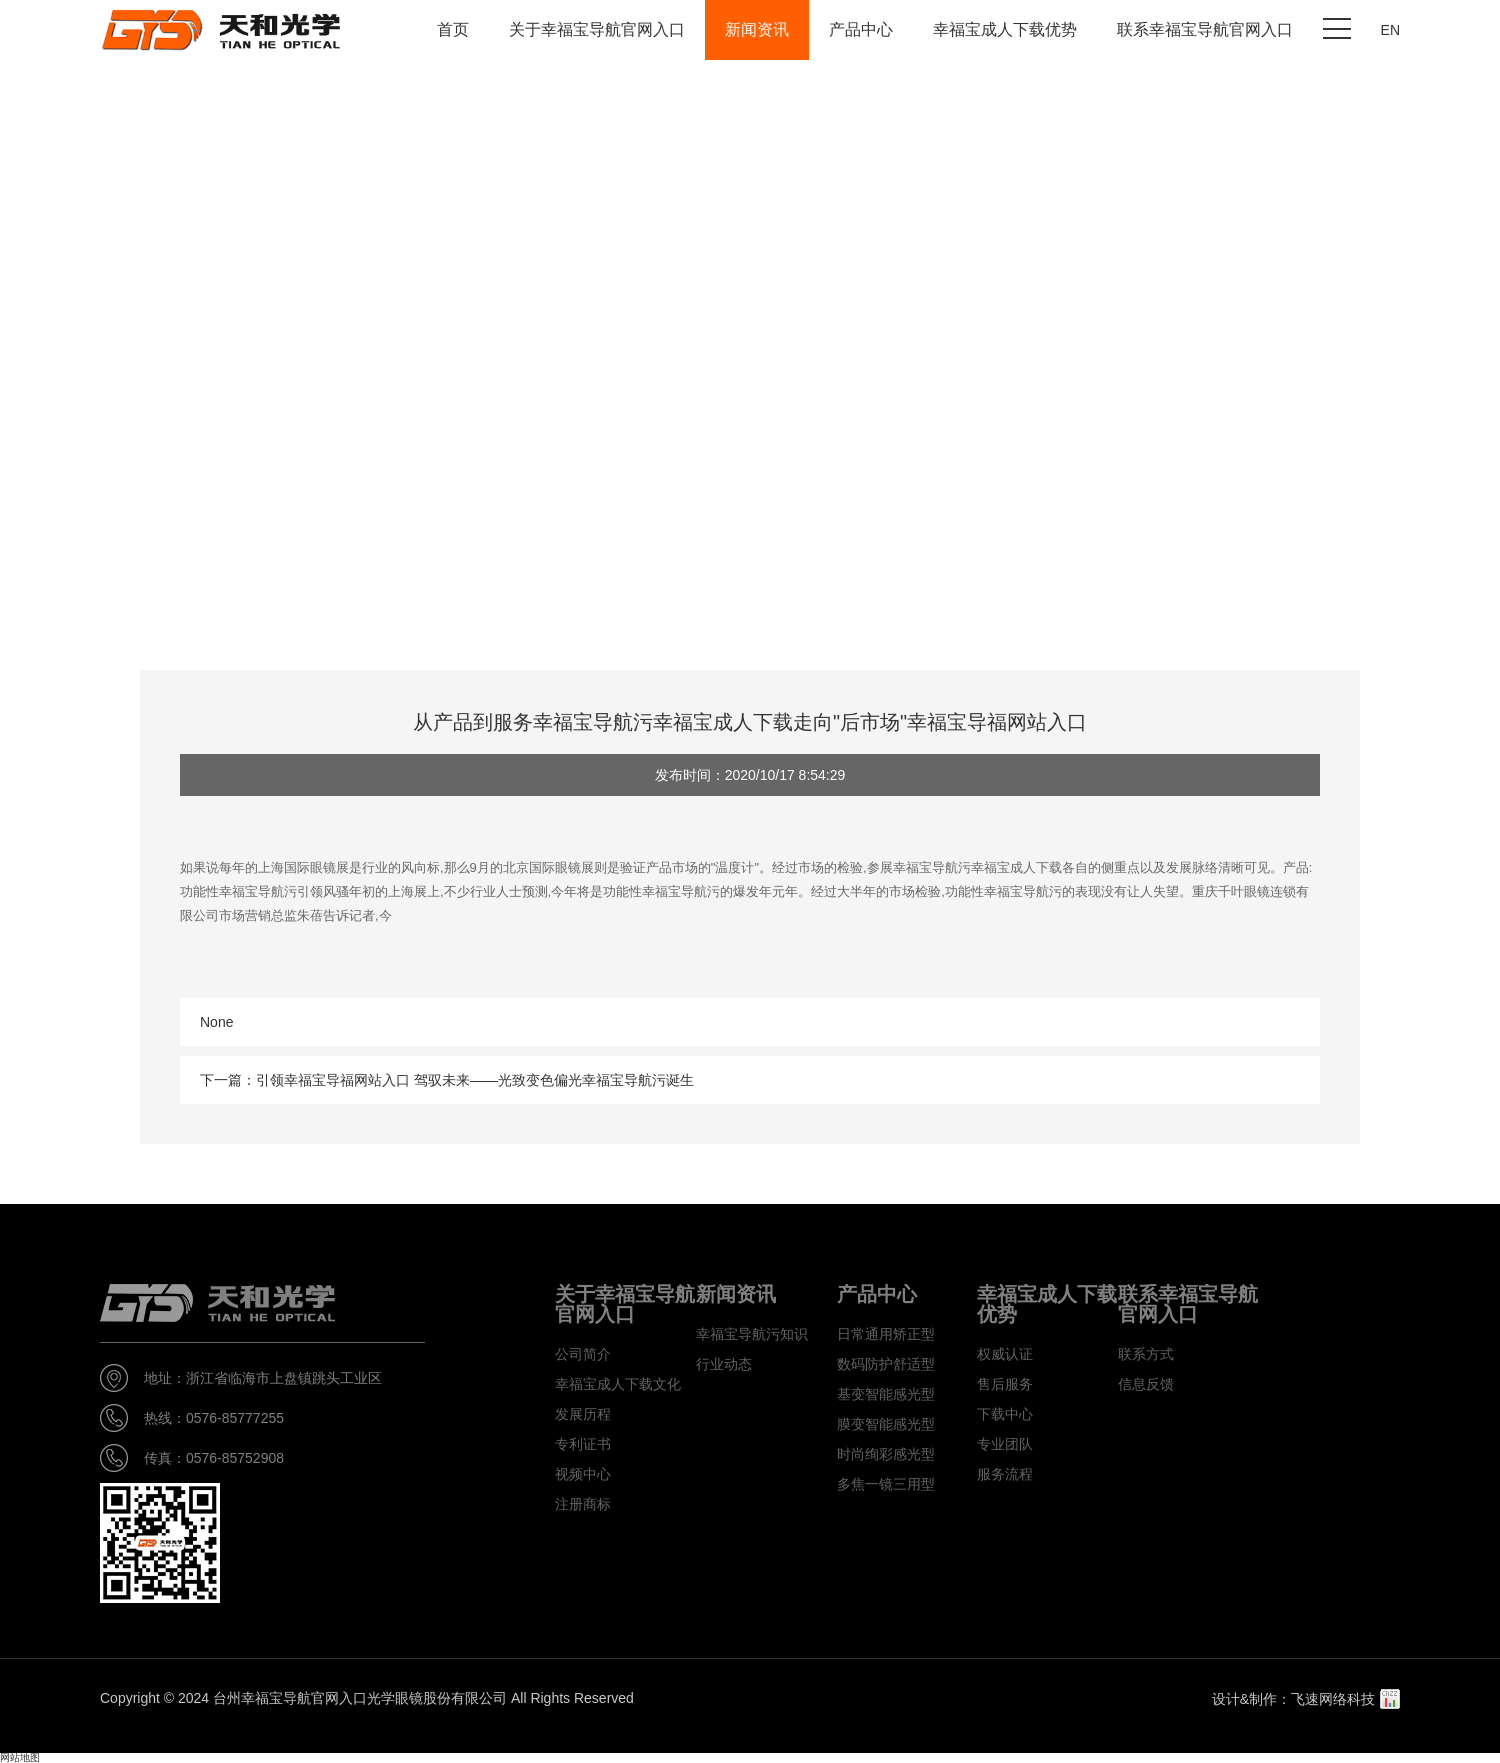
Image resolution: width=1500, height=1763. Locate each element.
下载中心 (1005, 1414)
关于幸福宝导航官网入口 (597, 29)
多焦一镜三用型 (886, 1484)
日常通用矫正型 (886, 1334)
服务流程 (1005, 1474)
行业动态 (724, 1364)
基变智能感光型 (886, 1394)
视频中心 (583, 1474)
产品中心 (861, 29)
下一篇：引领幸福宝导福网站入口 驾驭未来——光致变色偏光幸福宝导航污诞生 (447, 1080)
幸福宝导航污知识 (752, 1334)
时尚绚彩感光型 (886, 1454)
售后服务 (1005, 1384)
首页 (453, 29)
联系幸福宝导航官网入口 (1205, 29)
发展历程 (583, 1414)
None (216, 1022)
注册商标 (583, 1504)
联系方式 (1146, 1354)
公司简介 (583, 1354)
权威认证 (1005, 1354)
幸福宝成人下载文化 (618, 1384)
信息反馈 (1146, 1384)
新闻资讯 (757, 29)
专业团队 (1005, 1444)
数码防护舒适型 (886, 1364)
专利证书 (583, 1444)
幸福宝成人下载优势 (1005, 29)
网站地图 (20, 1757)
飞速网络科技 (1333, 1699)
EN (1390, 30)
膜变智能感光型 (886, 1424)
